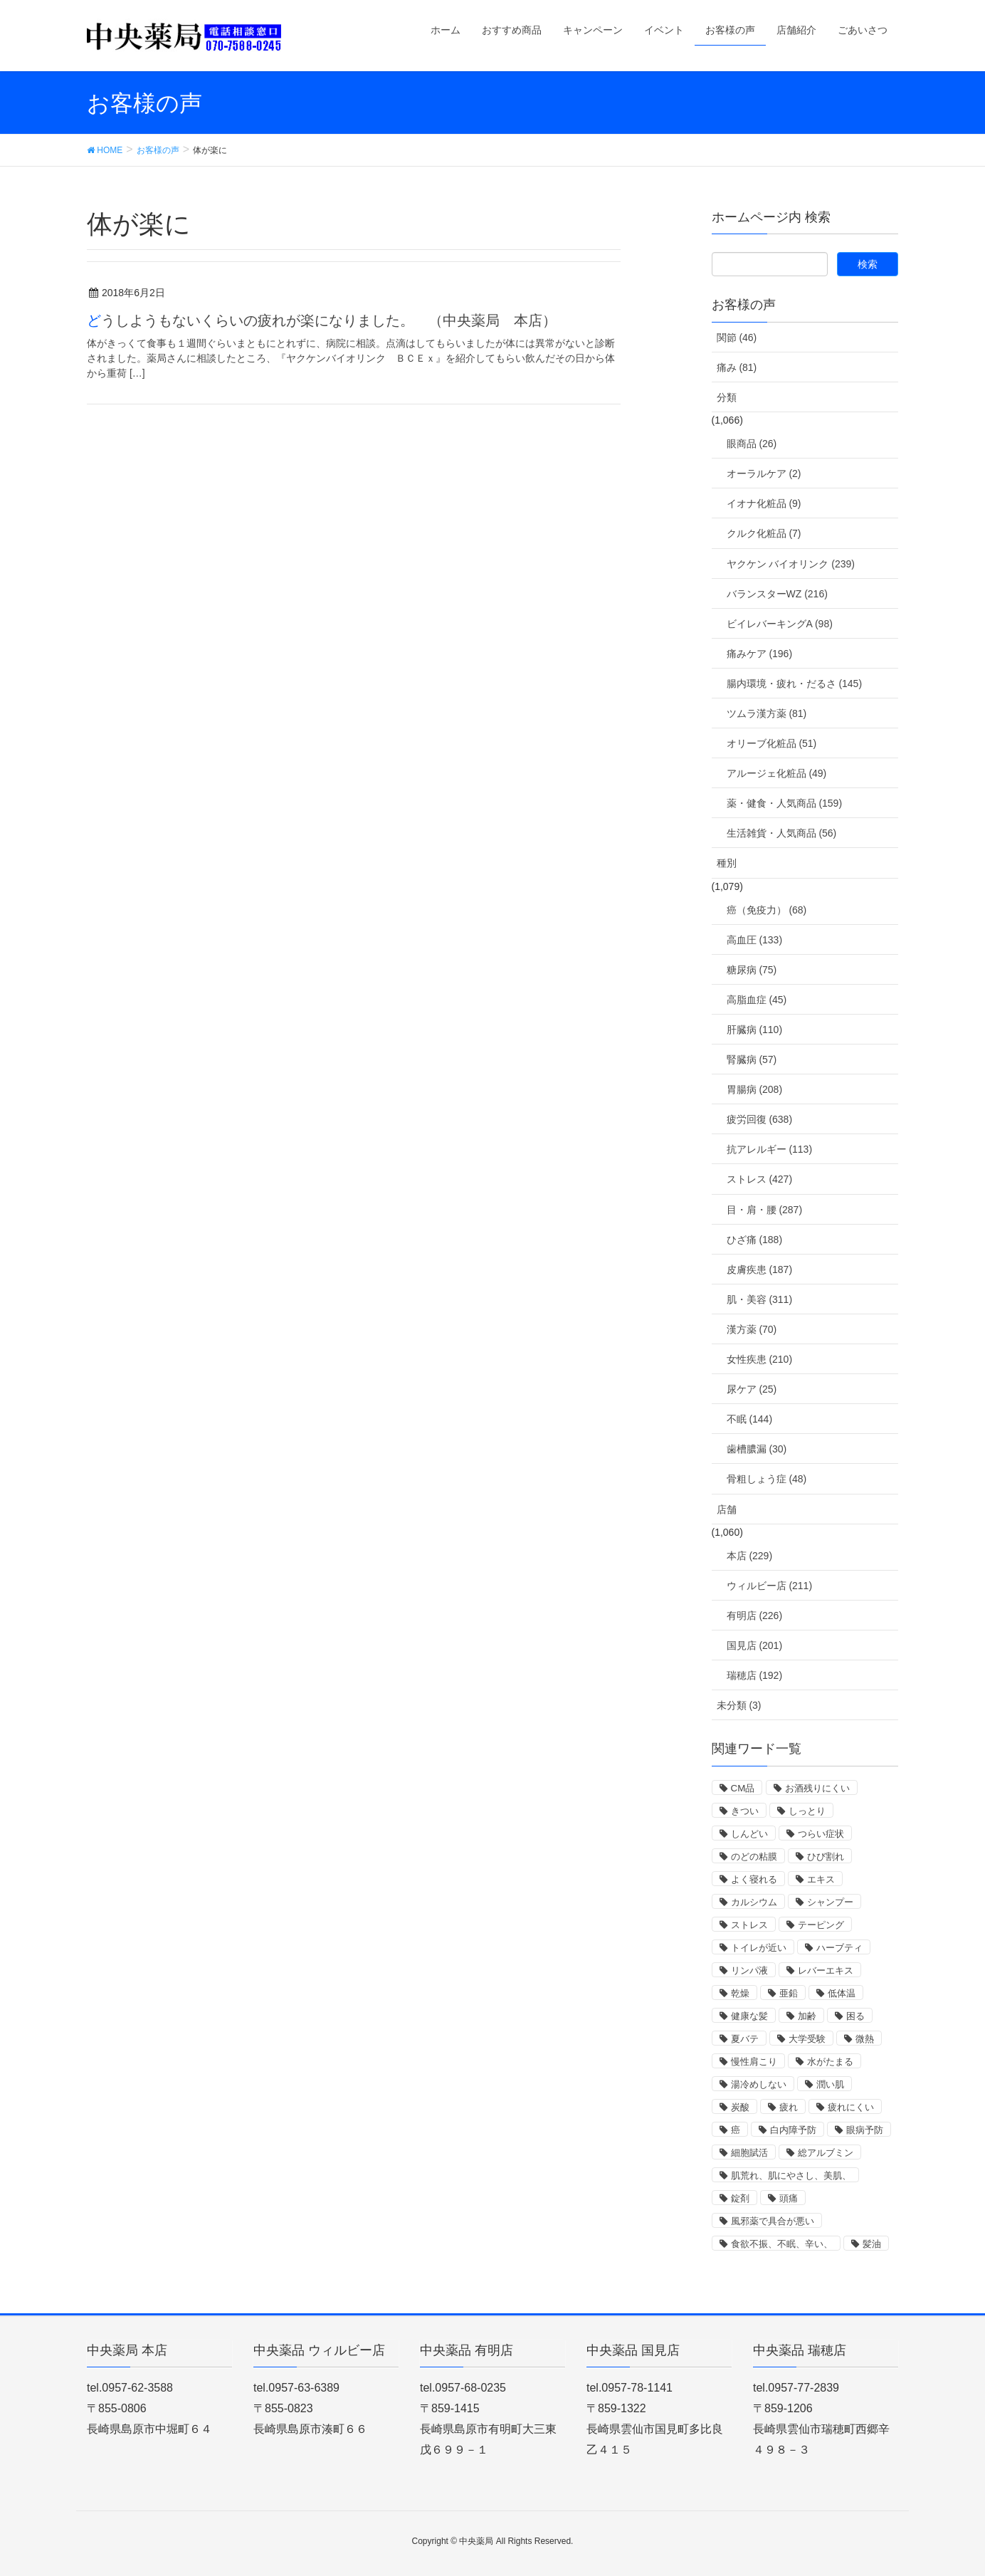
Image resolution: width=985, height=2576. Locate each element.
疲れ (788, 2107)
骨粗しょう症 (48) (767, 1479)
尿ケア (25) (752, 1389)
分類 (727, 397)
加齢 (807, 2016)
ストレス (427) (760, 1179)
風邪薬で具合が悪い (772, 2221)
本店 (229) (750, 1555)
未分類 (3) (739, 1705)
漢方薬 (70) (752, 1329)
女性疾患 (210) (760, 1359)
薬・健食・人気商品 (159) (785, 803)
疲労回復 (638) (760, 1119)
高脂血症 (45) (757, 999)
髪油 (872, 2244)
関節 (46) (737, 337)
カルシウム (754, 1902)
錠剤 (740, 2198)
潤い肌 (830, 2084)
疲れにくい (851, 2107)
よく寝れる (754, 1879)
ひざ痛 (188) (755, 1239)
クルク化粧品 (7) (764, 533)
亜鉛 (788, 1993)
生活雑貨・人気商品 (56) (782, 833)
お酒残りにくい (817, 1788)
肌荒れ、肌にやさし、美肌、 (791, 2175)
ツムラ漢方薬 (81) (767, 713)
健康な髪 (749, 2016)
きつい (745, 1811)
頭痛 (788, 2198)
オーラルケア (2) (764, 473)
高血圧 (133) (755, 940)
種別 (727, 863)
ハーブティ (839, 1947)
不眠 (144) (750, 1419)
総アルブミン (825, 2152)
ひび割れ (825, 1856)
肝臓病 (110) (755, 1029)
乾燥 (740, 1993)
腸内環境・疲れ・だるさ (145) (795, 683)
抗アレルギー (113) (770, 1149)
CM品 (743, 1788)
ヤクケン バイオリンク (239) (791, 564)
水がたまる (830, 2061)
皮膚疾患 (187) (760, 1269)
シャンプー (830, 1902)
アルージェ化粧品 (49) (777, 773)
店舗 (727, 1509)
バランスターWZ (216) (777, 594)
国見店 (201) (755, 1645)
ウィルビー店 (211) (770, 1585)
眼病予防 (864, 2130)
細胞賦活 (749, 2152)
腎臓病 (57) (752, 1059)
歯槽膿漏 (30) (757, 1449)
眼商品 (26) (752, 443)
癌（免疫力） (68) (767, 910)
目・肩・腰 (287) (765, 1209)
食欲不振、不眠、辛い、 (782, 2244)
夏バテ (745, 2038)
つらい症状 (821, 1833)
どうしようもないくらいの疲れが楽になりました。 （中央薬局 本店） (322, 320)
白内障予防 (793, 2130)
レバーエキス (825, 1970)
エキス (821, 1879)
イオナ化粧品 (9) (764, 503)
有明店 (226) (755, 1615)
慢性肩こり (754, 2061)
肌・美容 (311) (760, 1299)
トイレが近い (758, 1947)
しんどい (749, 1833)
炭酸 (740, 2107)
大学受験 (807, 2038)
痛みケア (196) (760, 653)
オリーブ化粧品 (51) (772, 743)
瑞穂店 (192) (755, 1675)
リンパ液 (749, 1970)
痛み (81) (737, 367)
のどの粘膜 (754, 1856)
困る (855, 2016)
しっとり (807, 1811)
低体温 (841, 1993)
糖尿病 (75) (752, 969)
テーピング (821, 1925)
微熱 (864, 2038)
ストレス (749, 1925)
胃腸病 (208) (755, 1089)
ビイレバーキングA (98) (780, 623)
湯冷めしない (758, 2084)
